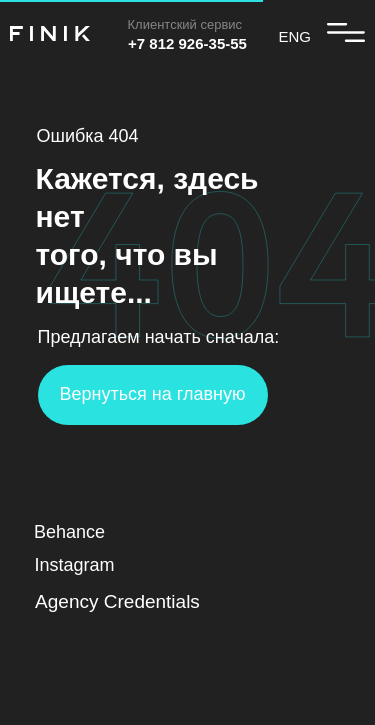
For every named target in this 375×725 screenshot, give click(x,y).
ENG (295, 36)
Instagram (74, 565)
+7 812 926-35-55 (187, 43)
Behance (69, 532)
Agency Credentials (117, 601)
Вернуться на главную (153, 394)
